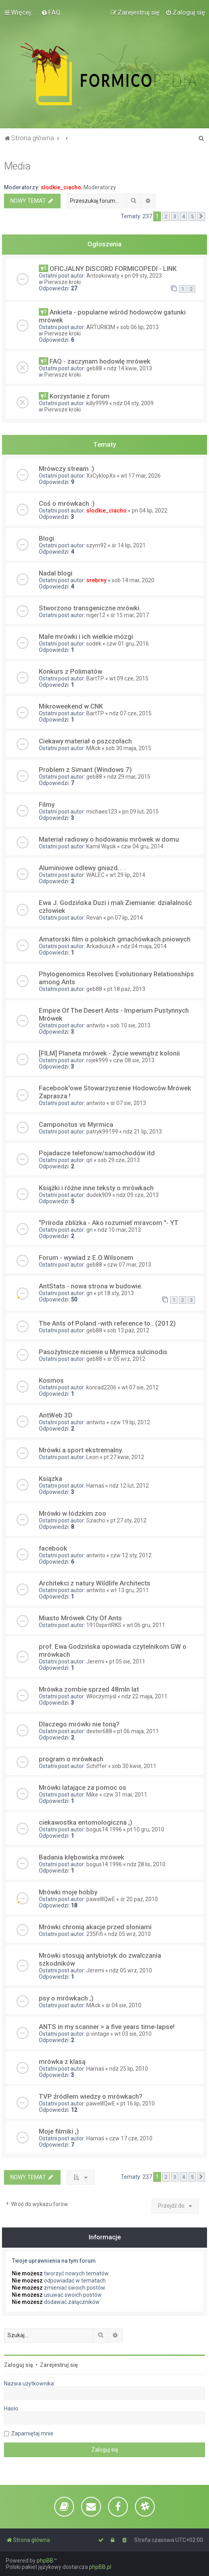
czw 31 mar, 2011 (125, 1794)
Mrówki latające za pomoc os (82, 1787)
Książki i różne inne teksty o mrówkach (96, 1188)
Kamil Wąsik (101, 846)
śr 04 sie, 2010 (123, 2005)
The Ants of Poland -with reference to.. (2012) (107, 1323)
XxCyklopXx (101, 476)
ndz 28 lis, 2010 (146, 1864)
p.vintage (97, 2034)
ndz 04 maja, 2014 (144, 946)
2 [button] (166, 216)
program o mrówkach (71, 1759)
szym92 (96, 545)
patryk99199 (102, 1131)
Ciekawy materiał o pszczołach (85, 741)
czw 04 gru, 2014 (142, 846)
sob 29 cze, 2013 (119, 1160)
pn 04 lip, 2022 (149, 510)
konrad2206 (101, 1387)
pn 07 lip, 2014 (125, 918)
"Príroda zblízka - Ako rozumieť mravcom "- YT (109, 1223)
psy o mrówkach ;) (66, 1998)
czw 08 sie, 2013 (133, 1060)
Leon (92, 1457)
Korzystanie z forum (79, 396)
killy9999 (97, 403)
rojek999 (97, 1060)
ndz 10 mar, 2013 (119, 1230)
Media (17, 166)
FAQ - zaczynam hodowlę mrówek (99, 361)
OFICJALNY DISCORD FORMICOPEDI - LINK (113, 268)
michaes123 (101, 811)
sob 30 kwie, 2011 (134, 1766)
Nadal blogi (55, 573)
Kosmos (51, 1380)
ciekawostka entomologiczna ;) (85, 1822)
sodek (93, 643)
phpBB (45, 2560)
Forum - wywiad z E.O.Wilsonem (86, 1257)
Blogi (46, 538)
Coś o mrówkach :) (67, 503)
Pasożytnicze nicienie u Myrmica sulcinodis (103, 1352)
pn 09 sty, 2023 (143, 275)
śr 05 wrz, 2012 (126, 1359)
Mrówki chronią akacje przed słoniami (95, 1927)
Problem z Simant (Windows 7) (85, 770)
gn (89, 1230)
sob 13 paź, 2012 (128, 1330)
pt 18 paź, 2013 (126, 989)
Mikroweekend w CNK (71, 706)
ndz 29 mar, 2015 (128, 777)
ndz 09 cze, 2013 (137, 1195)
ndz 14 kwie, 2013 (129, 368)
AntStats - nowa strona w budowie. (90, 1286)
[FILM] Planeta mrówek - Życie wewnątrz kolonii (109, 1053)
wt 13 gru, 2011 (129, 1590)
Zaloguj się (18, 2365)
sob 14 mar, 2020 (133, 580)
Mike (92, 1794)
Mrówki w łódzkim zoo (72, 1513)
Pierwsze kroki (62, 282)
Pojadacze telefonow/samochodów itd (97, 1153)
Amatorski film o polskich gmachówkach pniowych (114, 939)
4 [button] (183, 216)
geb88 (94, 368)
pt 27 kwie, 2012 (124, 1457)
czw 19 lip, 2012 (130, 1422)
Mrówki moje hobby (68, 1892)
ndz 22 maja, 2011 (144, 1696)
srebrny (96, 580)
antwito (95, 1025)
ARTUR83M (100, 327)
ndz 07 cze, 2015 (130, 713)
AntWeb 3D (55, 1415)
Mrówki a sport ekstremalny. (81, 1450)
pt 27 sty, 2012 (128, 1520)
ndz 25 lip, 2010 (128, 2068)
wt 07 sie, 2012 (140, 1387)
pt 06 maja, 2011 (138, 1731)
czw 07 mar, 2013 (129, 1264)
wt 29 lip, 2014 (127, 875)
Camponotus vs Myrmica (76, 1124)
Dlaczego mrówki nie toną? (79, 1724)
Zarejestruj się (59, 2365)
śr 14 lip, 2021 (129, 545)
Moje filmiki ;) (59, 2131)
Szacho (95, 1520)
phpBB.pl (100, 2567)
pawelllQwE (100, 1899)
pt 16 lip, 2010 (137, 2103)
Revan (94, 918)
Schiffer (96, 1766)
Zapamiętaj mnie (32, 2433)
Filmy (47, 804)
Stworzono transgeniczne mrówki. (90, 608)
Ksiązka (50, 1478)
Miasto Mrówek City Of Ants (80, 1618)
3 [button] (174, 216)
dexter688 (99, 1731)
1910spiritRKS (104, 1625)
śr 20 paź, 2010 (139, 1899)
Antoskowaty (103, 275)
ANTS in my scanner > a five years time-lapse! (107, 2027)
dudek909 (98, 1195)
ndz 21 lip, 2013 (142, 1131)
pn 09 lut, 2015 (140, 811)
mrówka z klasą (62, 2061)
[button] (201, 216)
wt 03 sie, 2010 (133, 2034)
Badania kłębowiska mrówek (81, 1857)
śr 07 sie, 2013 (128, 1103)
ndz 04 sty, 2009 (133, 403)
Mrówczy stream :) (66, 469)
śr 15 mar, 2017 (129, 615)
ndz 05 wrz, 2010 (129, 1934)
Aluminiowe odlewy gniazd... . (82, 868)
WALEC (95, 875)
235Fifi (94, 1934)
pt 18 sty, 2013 (116, 1293)
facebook (53, 1548)
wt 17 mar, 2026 (141, 476)
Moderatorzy (100, 187)
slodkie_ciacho (61, 187)
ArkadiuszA (101, 946)
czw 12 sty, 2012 (131, 1555)
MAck (93, 748)
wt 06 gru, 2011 (146, 1625)
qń (89, 1160)
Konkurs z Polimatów (70, 671)
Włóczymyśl (101, 1696)
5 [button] (192, 216)
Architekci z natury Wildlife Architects (94, 1583)
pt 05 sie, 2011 (127, 1661)
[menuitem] (51, 12)
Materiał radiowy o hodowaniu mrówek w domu (109, 839)
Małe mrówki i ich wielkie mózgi (86, 636)
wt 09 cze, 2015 (128, 678)
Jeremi (95, 1661)
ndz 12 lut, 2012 (129, 1485)
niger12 (95, 615)
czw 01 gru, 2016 (127, 643)
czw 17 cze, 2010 (130, 2138)
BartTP (95, 678)
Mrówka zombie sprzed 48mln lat (89, 1689)
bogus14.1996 (104, 1829)
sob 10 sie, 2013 (130, 1025)
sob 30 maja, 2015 (128, 748)
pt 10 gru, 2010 (145, 1829)
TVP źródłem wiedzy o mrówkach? (90, 2096)
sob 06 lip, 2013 (139, 327)
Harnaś (95, 1485)
